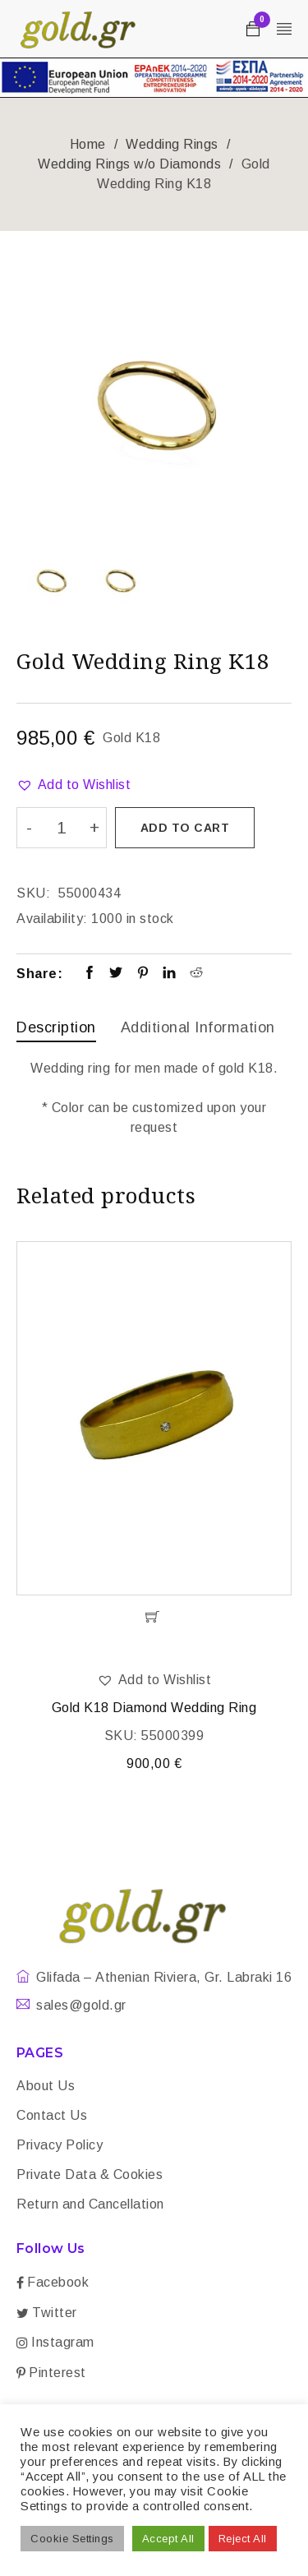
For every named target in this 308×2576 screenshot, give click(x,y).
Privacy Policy (59, 2145)
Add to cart (185, 827)
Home (88, 144)
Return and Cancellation (90, 2204)
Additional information (198, 1027)
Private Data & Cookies (89, 2174)
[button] (73, 785)
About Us (45, 2086)
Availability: (52, 919)
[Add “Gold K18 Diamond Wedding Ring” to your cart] (154, 1616)
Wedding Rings (172, 144)
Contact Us (51, 2115)
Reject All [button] (242, 2538)
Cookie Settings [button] (72, 2538)
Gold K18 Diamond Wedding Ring (154, 1708)
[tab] (56, 1029)
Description (56, 1027)
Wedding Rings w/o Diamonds (129, 164)
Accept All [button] (168, 2538)
